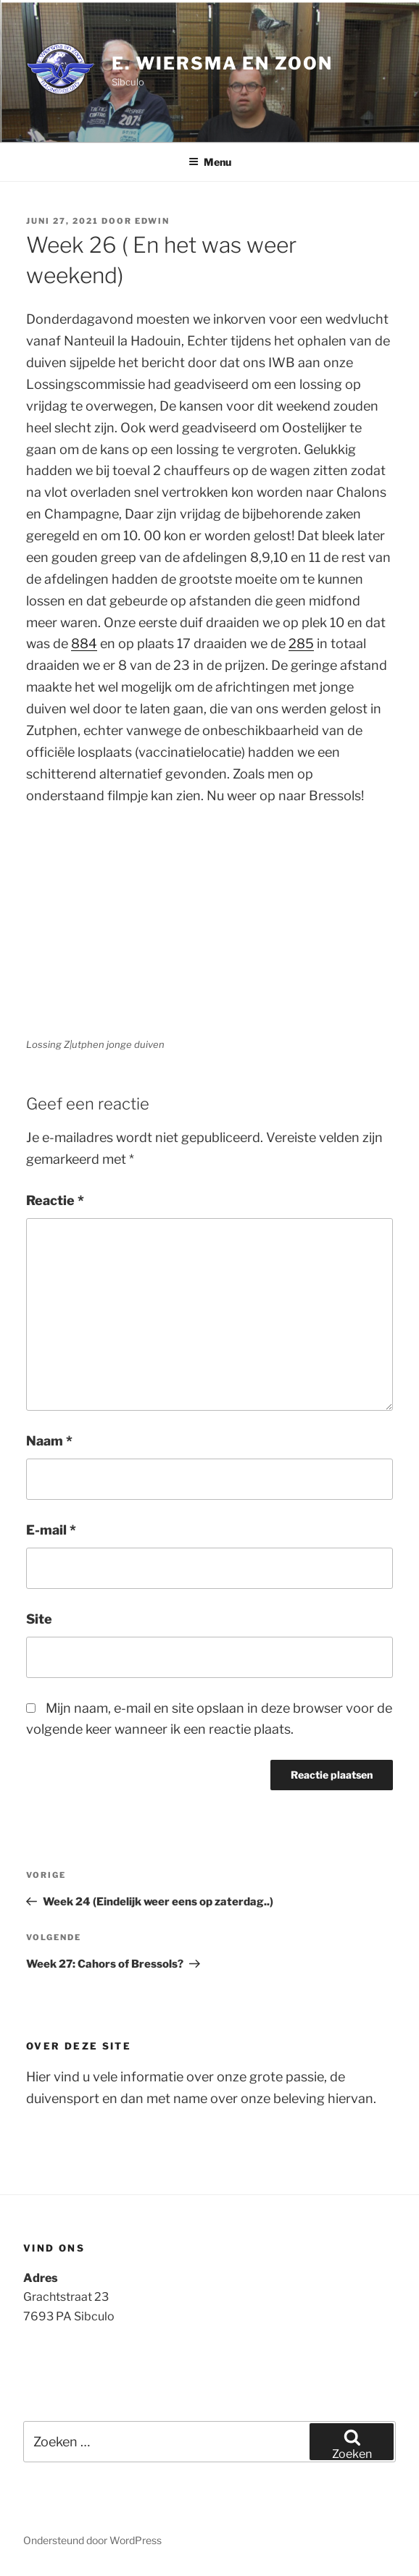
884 (84, 643)
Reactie (55, 1200)
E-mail (51, 1529)
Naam (49, 1440)
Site (39, 1619)
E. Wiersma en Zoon (222, 63)
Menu (209, 162)
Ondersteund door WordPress (92, 2540)
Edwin (152, 221)
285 (301, 643)
